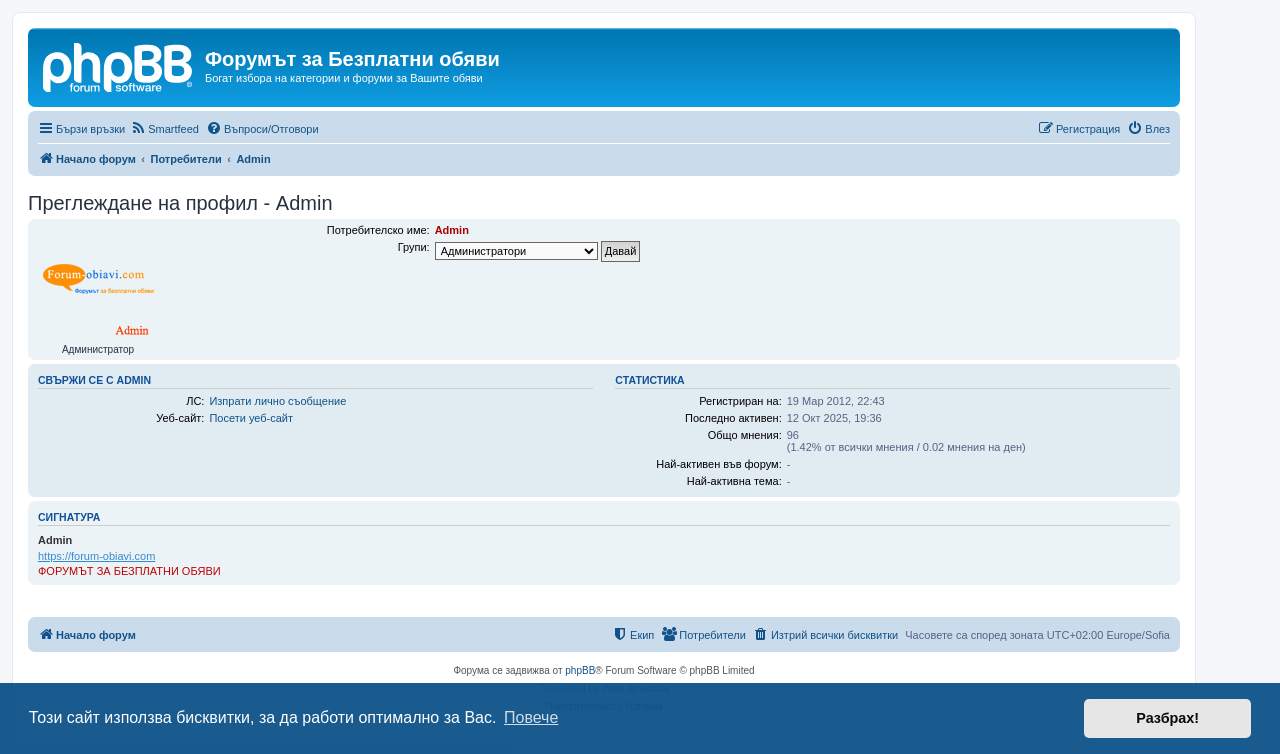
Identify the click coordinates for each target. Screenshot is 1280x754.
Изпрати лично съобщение (277, 401)
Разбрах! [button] (1167, 718)
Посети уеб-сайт (251, 418)
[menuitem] (164, 129)
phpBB (580, 670)
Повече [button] (531, 717)
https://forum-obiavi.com (96, 556)
